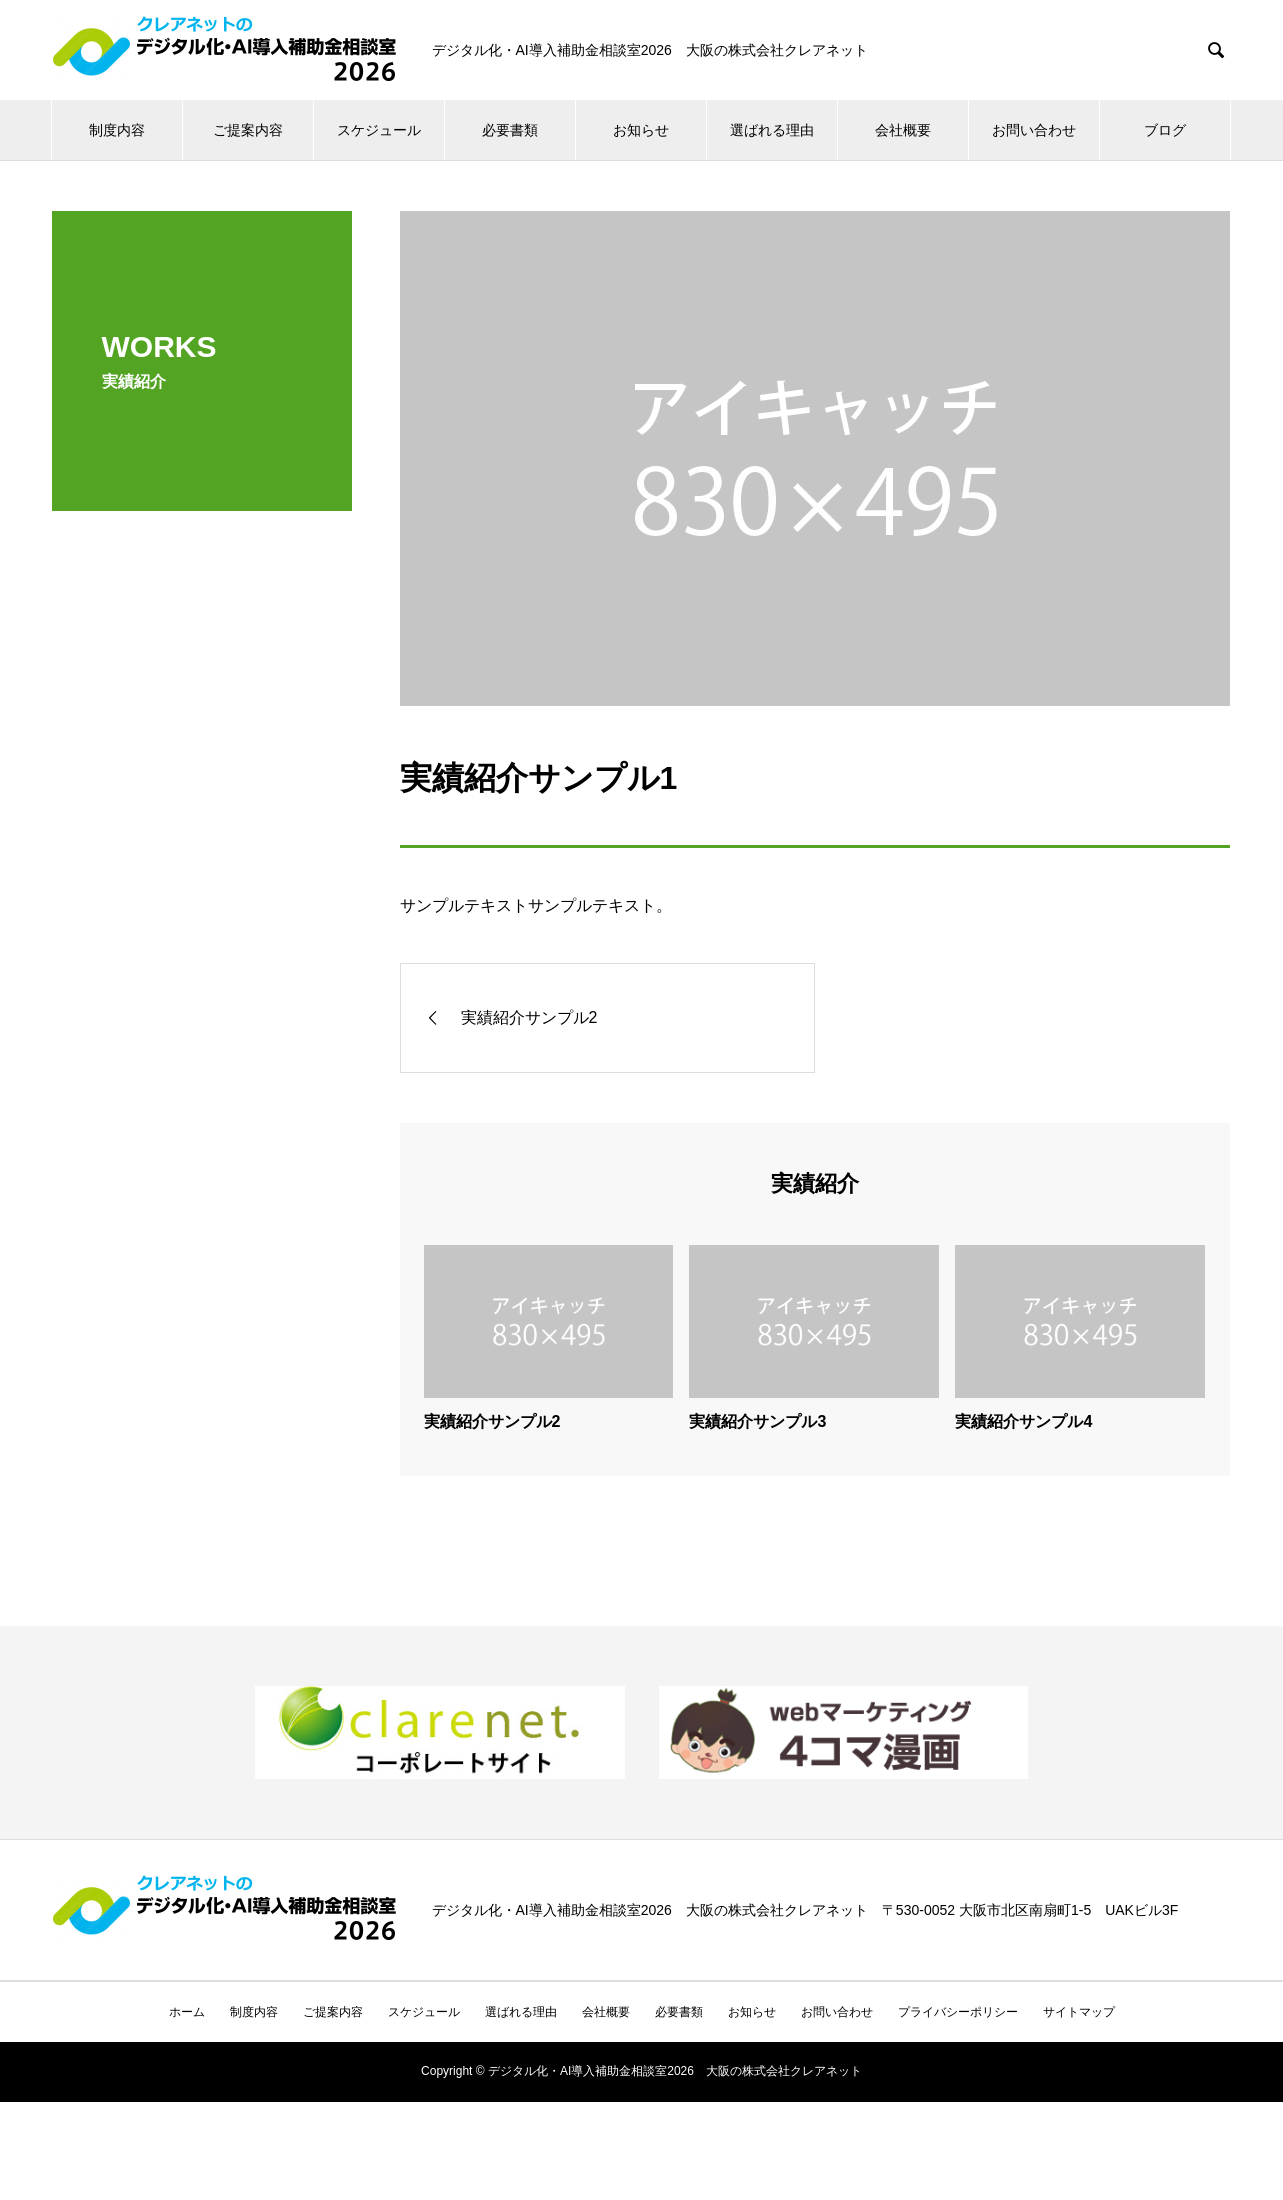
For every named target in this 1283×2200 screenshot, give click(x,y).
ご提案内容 (248, 130)
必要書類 (510, 130)
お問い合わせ (1034, 130)
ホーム (187, 2012)
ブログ (1165, 130)
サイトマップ (1079, 2012)
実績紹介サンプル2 (492, 1421)
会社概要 (903, 130)
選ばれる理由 (772, 130)
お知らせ (641, 130)
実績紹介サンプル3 (757, 1421)
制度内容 (117, 130)
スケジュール (379, 130)
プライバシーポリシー (958, 2012)
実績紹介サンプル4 (1023, 1421)
